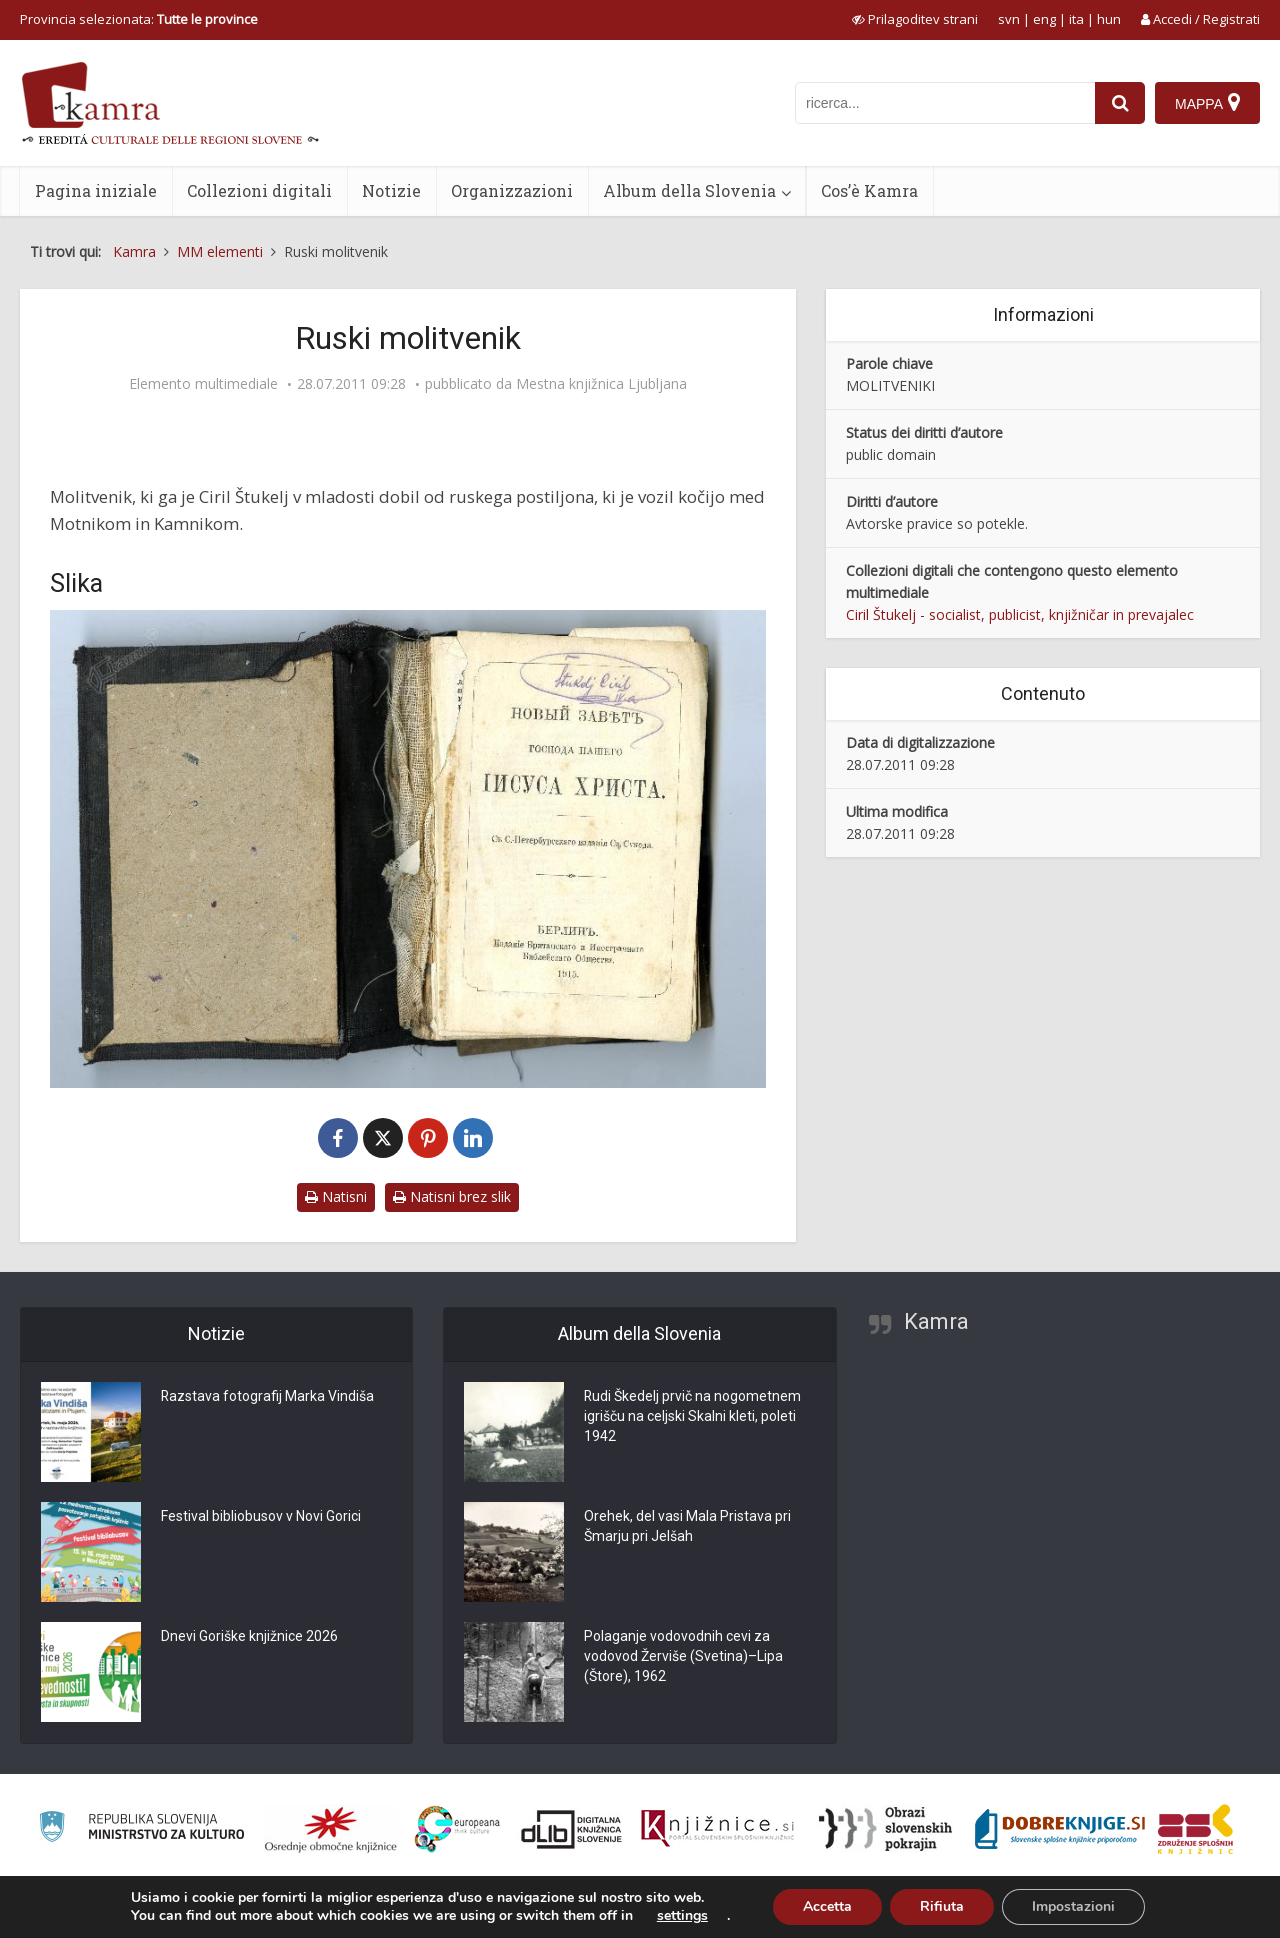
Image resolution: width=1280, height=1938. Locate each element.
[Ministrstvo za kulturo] (141, 1829)
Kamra (936, 1321)
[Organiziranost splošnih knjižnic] (331, 1829)
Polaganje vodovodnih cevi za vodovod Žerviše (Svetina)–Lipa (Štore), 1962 (683, 1657)
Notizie (391, 190)
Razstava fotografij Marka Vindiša (268, 1397)
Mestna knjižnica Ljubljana (601, 384)
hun (1109, 19)
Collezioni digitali (259, 190)
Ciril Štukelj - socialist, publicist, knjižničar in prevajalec (1020, 614)
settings (682, 1916)
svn (1009, 19)
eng (1044, 19)
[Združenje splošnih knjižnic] (1195, 1829)
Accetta (827, 1906)
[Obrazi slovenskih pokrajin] (885, 1829)
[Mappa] (1207, 103)
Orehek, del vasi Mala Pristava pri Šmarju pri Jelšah (687, 1527)
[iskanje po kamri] (945, 103)
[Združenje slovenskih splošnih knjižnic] (717, 1829)
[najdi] (1120, 103)
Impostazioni (1073, 1906)
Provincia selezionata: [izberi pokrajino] (139, 19)
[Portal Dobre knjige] (1060, 1829)
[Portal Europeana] (457, 1829)
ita (1076, 19)
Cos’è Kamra (869, 190)
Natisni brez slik (452, 1196)
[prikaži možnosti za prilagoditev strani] (915, 19)
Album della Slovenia (689, 190)
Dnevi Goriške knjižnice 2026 (249, 1637)
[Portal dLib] (572, 1829)
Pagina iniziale (96, 190)
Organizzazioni (512, 190)
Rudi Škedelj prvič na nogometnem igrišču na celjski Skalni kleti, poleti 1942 (693, 1417)
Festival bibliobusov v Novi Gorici (261, 1517)
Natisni (336, 1196)
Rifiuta (942, 1906)
